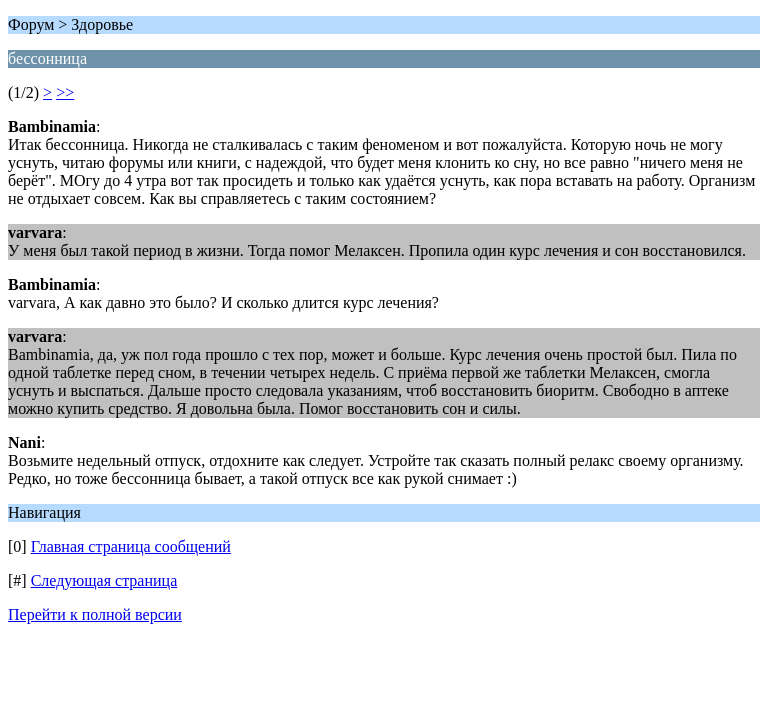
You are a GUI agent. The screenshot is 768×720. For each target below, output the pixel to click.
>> (65, 92)
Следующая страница (104, 580)
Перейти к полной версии (95, 614)
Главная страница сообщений (131, 546)
